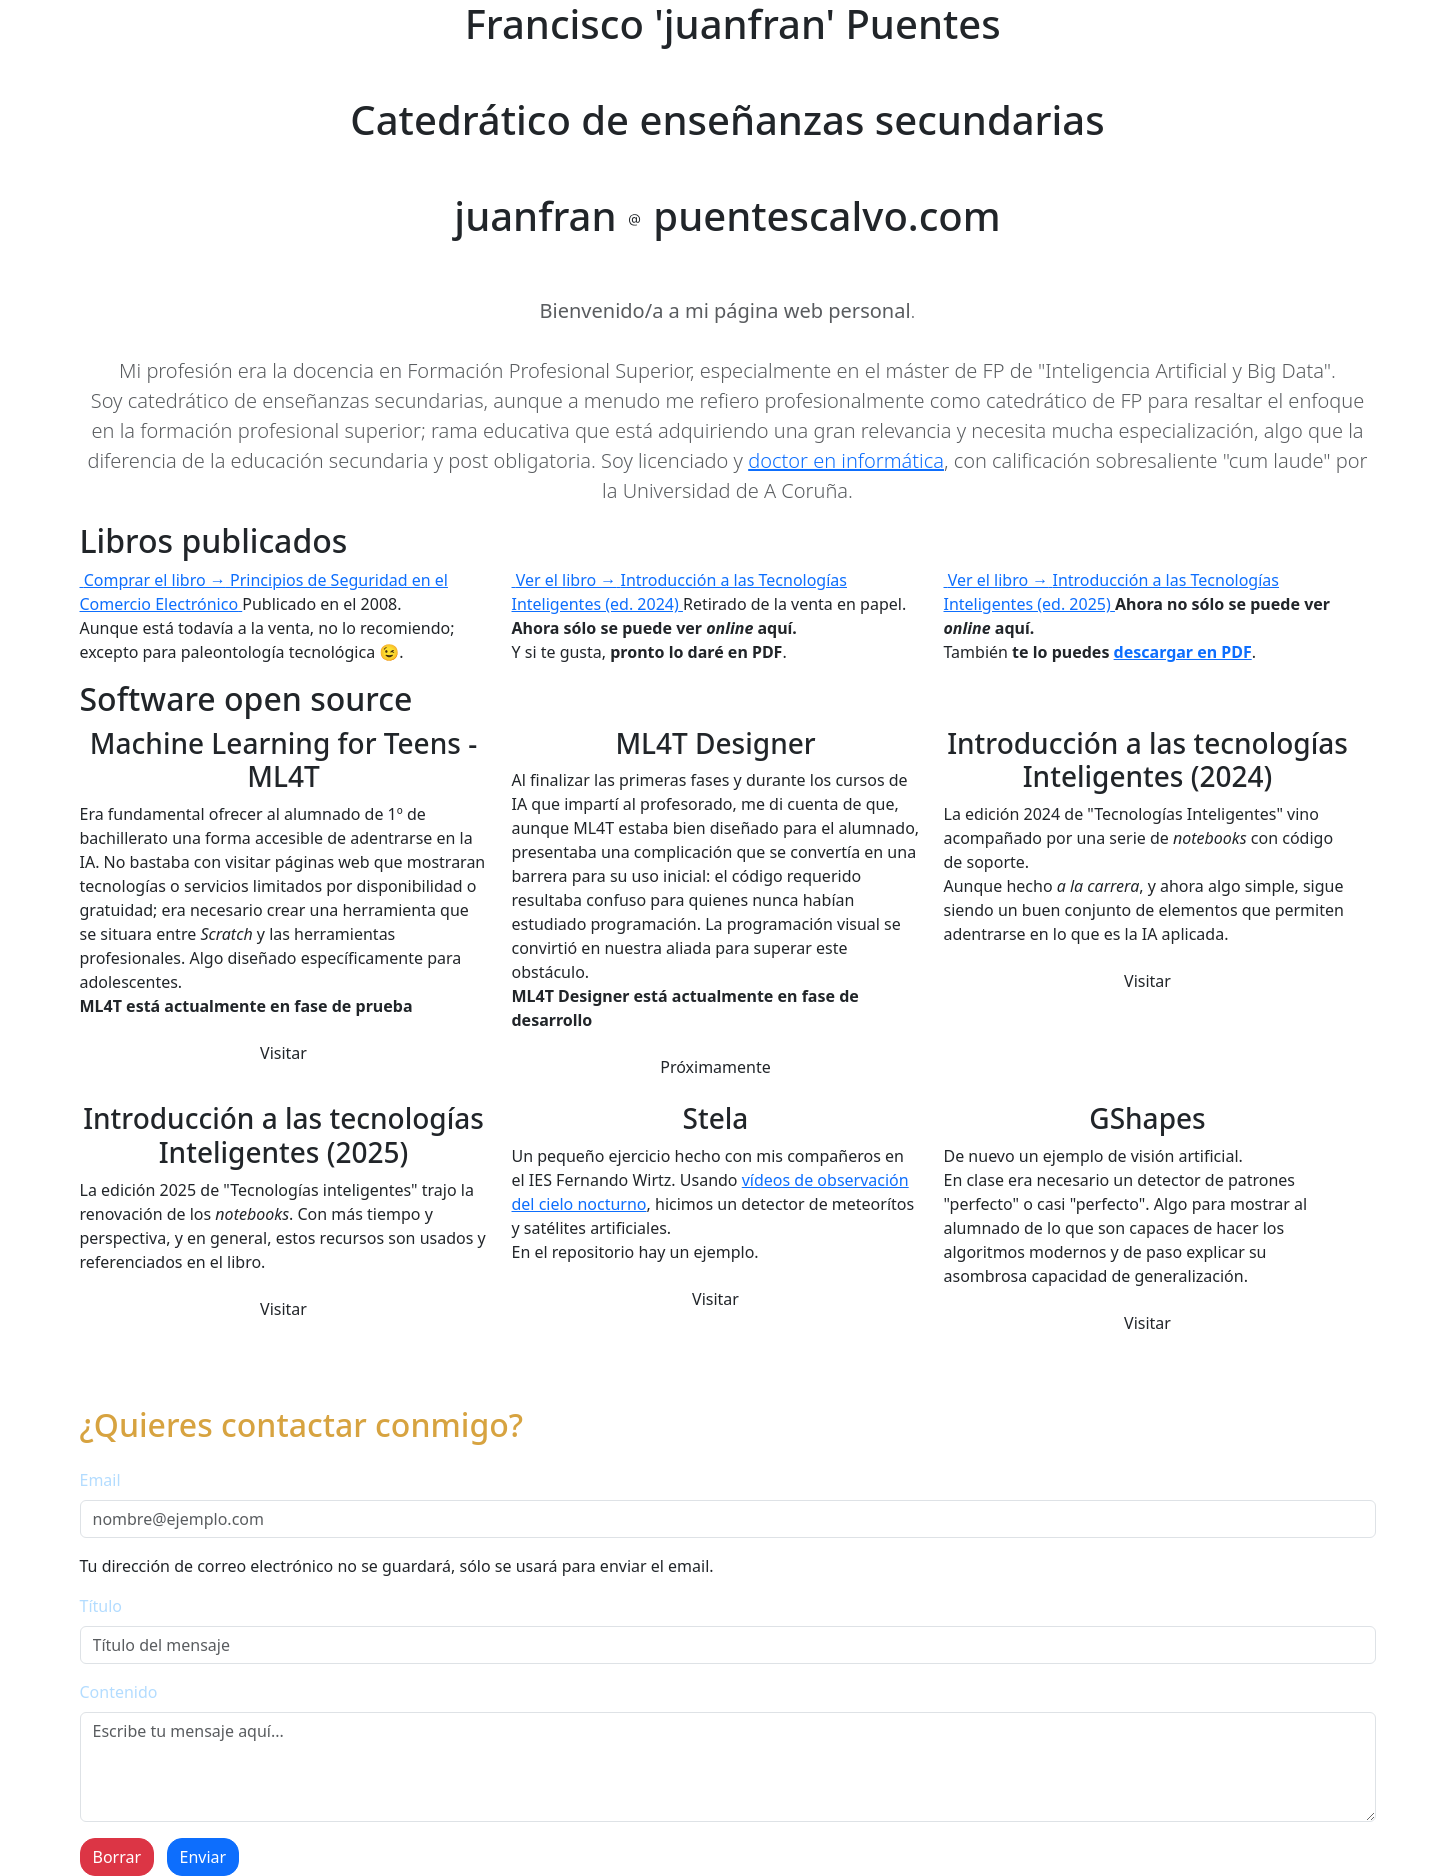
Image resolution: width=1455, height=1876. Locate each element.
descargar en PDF (1183, 652)
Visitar (283, 1053)
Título (101, 1606)
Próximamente (715, 1067)
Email (100, 1480)
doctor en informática (846, 460)
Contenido (119, 1692)
